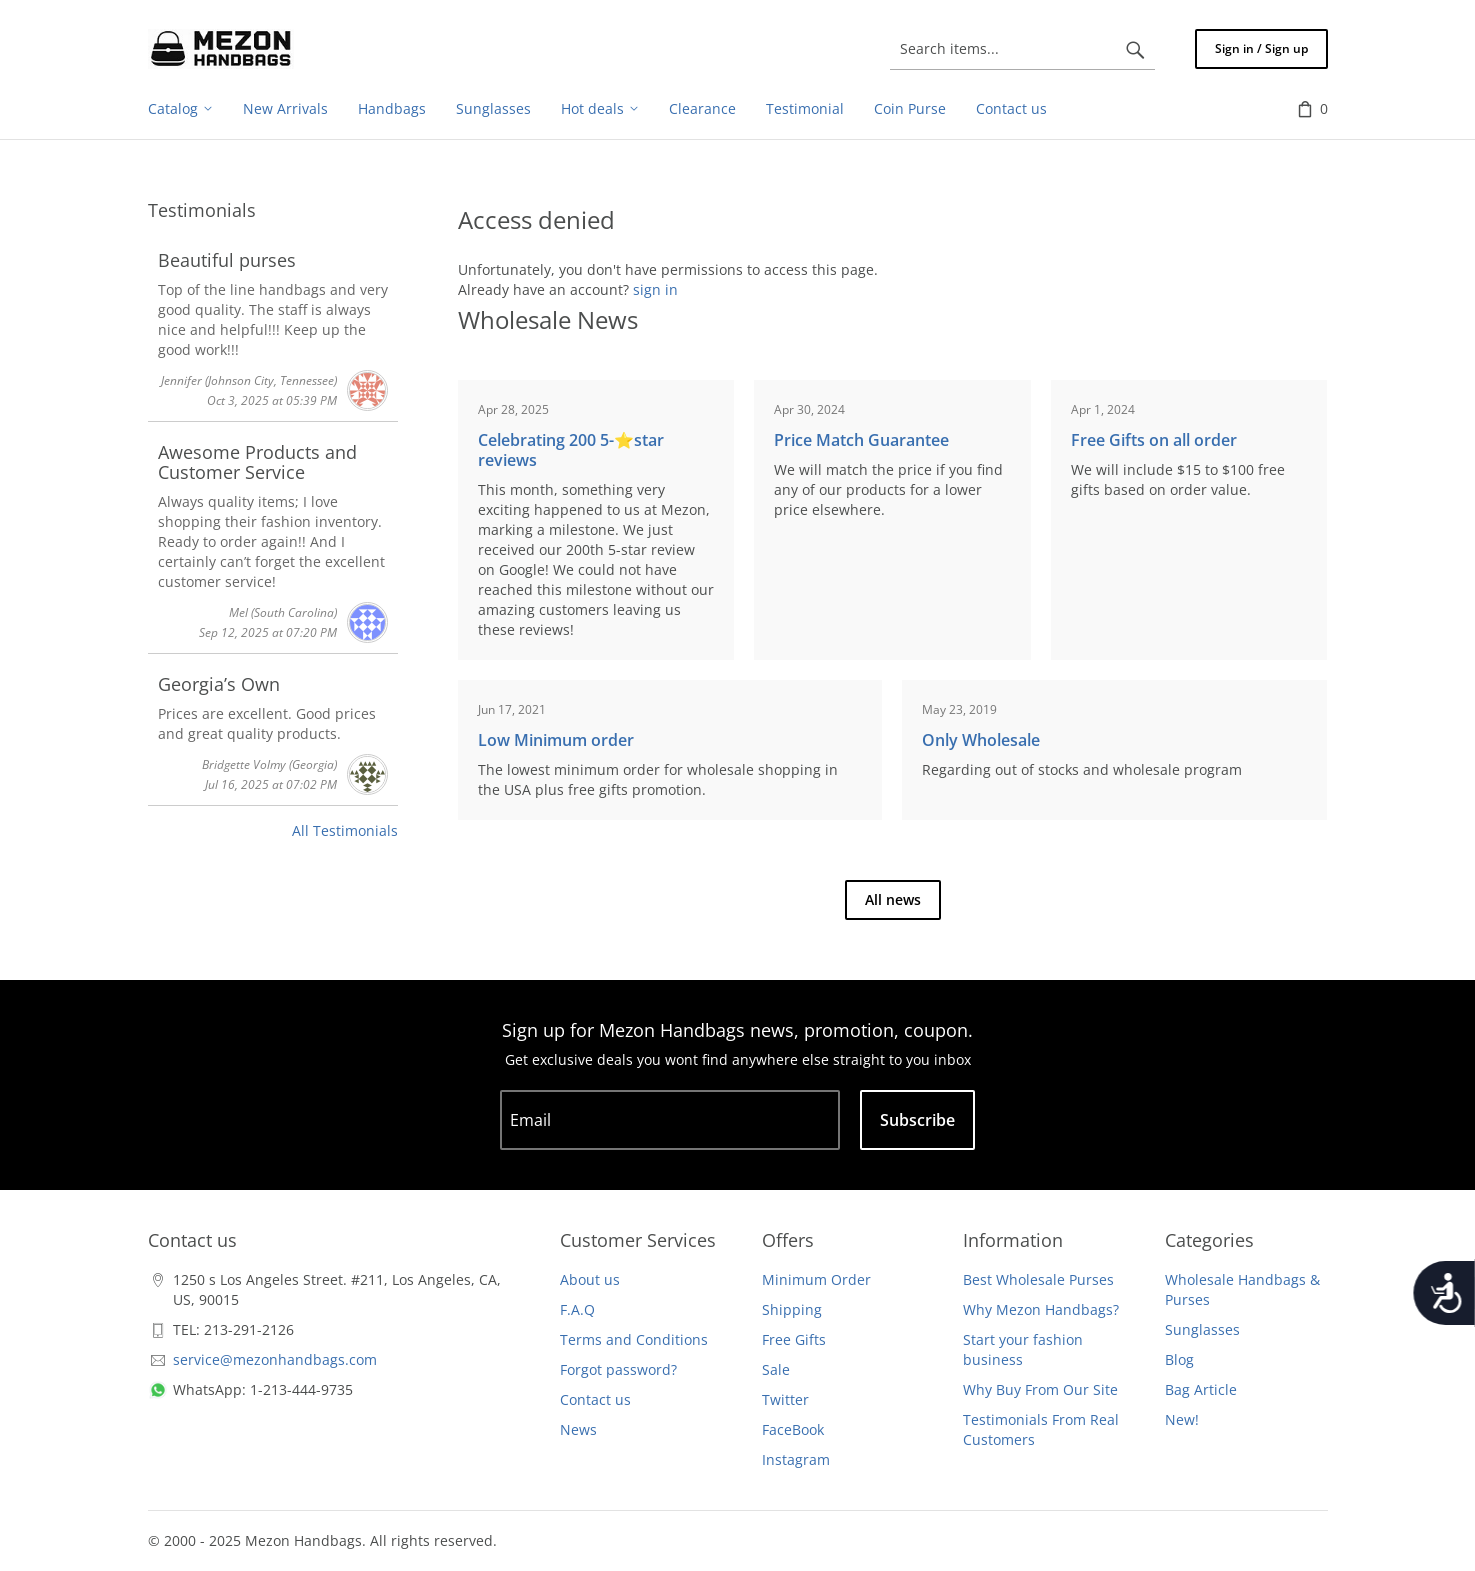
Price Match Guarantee (861, 440)
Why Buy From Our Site (1040, 1389)
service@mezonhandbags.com (275, 1359)
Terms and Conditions (634, 1339)
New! (1182, 1419)
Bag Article (1201, 1389)
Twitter (785, 1399)
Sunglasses (1202, 1329)
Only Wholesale (981, 740)
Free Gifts (794, 1339)
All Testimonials (345, 830)
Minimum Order (816, 1279)
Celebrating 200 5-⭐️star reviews (571, 450)
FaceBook (793, 1429)
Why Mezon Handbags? (1041, 1309)
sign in (655, 289)
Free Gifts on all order (1154, 440)
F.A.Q (577, 1309)
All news (893, 899)
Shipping (792, 1309)
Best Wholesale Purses (1038, 1279)
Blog (1179, 1359)
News (578, 1429)
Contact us (595, 1399)
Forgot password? (618, 1369)
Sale (776, 1369)
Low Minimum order (556, 740)
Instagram (796, 1459)
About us (590, 1279)
